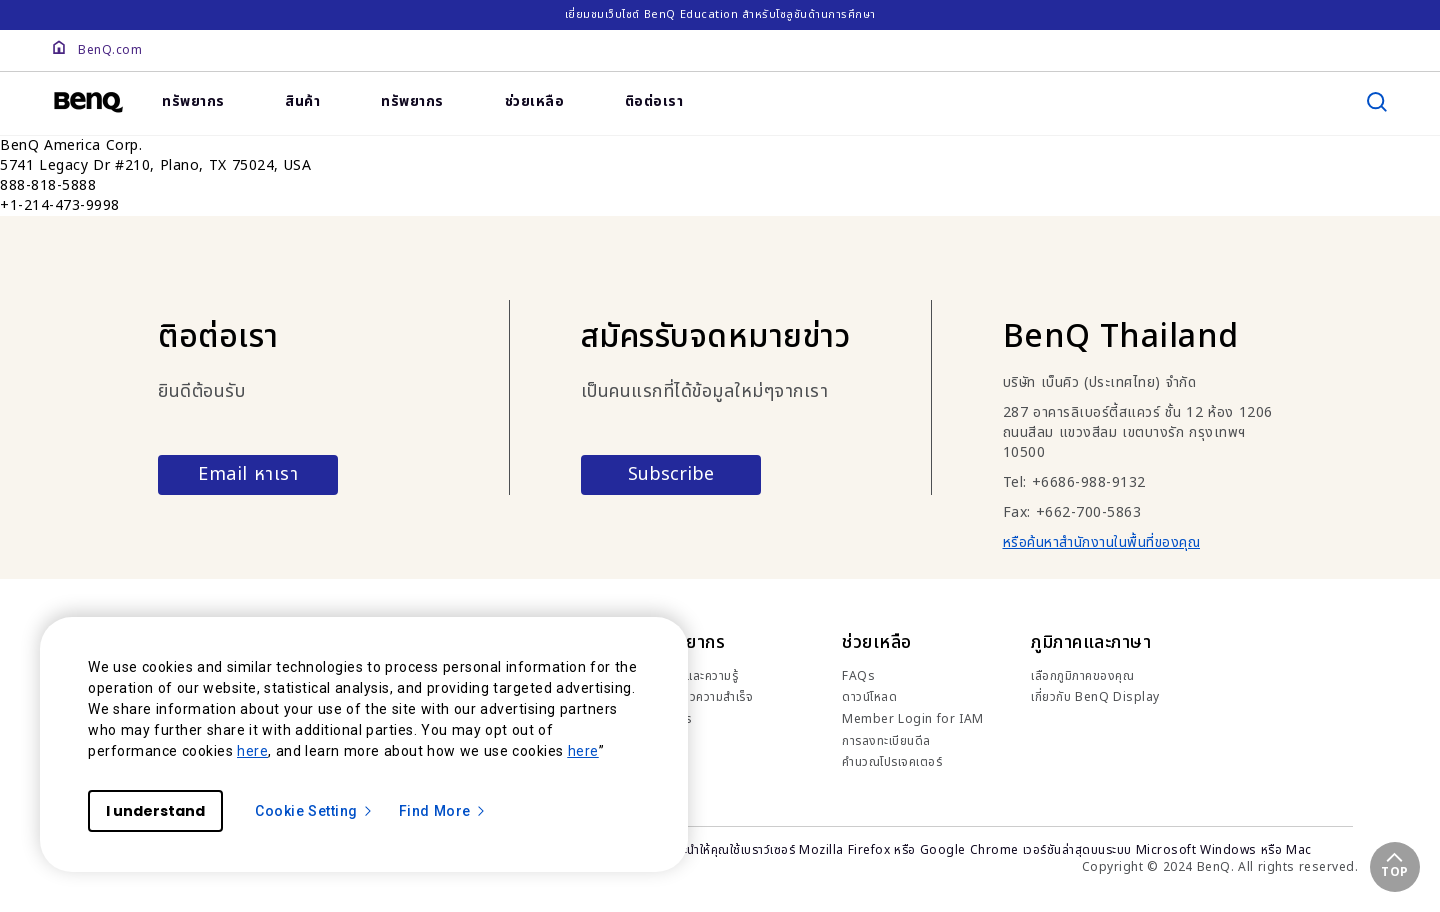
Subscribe (671, 474)
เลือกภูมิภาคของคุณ (1082, 676)
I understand (155, 811)
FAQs (858, 676)
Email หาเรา (248, 474)
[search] (1377, 102)
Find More (443, 811)
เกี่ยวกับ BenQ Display (1095, 697)
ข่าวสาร (672, 719)
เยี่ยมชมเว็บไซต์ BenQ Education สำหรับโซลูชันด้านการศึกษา (720, 14)
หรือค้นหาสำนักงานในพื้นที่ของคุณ (1102, 542)
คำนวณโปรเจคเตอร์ (892, 762)
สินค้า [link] (302, 101)
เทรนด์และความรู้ (696, 676)
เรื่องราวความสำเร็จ (703, 697)
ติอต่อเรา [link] (654, 101)
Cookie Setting (314, 811)
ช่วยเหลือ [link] (535, 101)
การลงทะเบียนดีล (886, 741)
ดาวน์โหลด (869, 697)
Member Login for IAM (913, 719)
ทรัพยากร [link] (193, 101)
